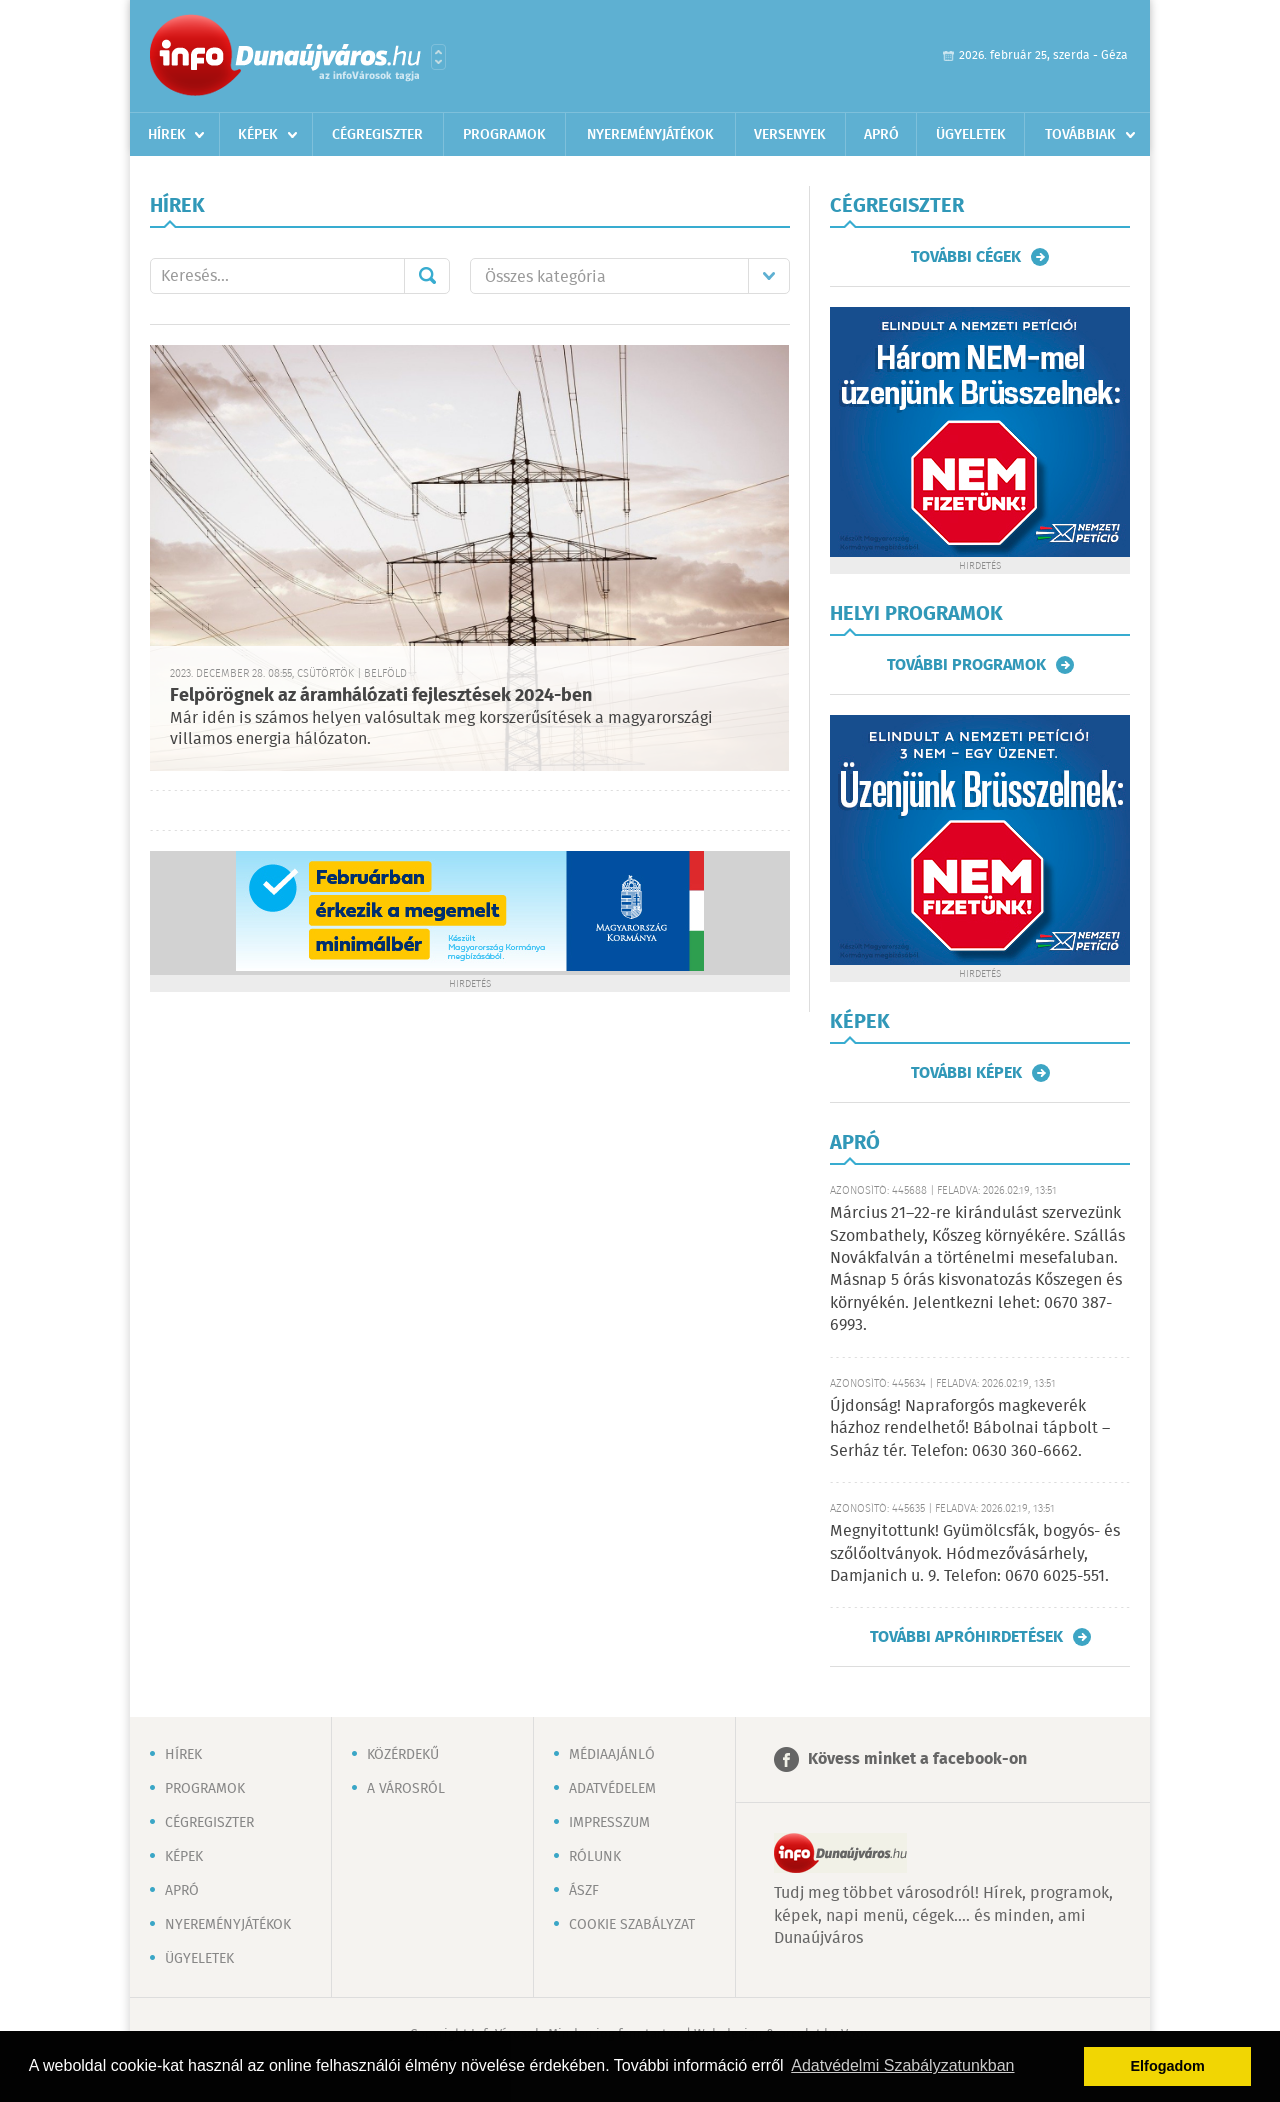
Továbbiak (1080, 135)
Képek (258, 135)
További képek (966, 1073)
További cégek (966, 257)
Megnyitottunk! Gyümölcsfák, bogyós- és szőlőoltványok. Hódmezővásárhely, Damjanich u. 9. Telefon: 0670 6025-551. (975, 1554)
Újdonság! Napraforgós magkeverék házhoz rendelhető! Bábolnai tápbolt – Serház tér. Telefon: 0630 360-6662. (970, 1429)
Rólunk (595, 1857)
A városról (406, 1789)
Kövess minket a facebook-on (917, 1759)
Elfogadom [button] (1168, 2066)
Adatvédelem (612, 1789)
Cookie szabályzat (632, 1925)
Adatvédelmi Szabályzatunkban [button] (902, 2065)
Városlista (438, 57)
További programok (966, 665)
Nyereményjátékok (650, 135)
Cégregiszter (377, 135)
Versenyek (790, 135)
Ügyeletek (971, 135)
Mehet (427, 276)
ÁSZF (584, 1891)
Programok (504, 135)
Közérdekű (403, 1755)
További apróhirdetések (966, 1637)
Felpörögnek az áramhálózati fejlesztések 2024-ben (381, 696)
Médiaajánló (612, 1755)
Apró (881, 135)
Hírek (167, 135)
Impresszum (609, 1823)
